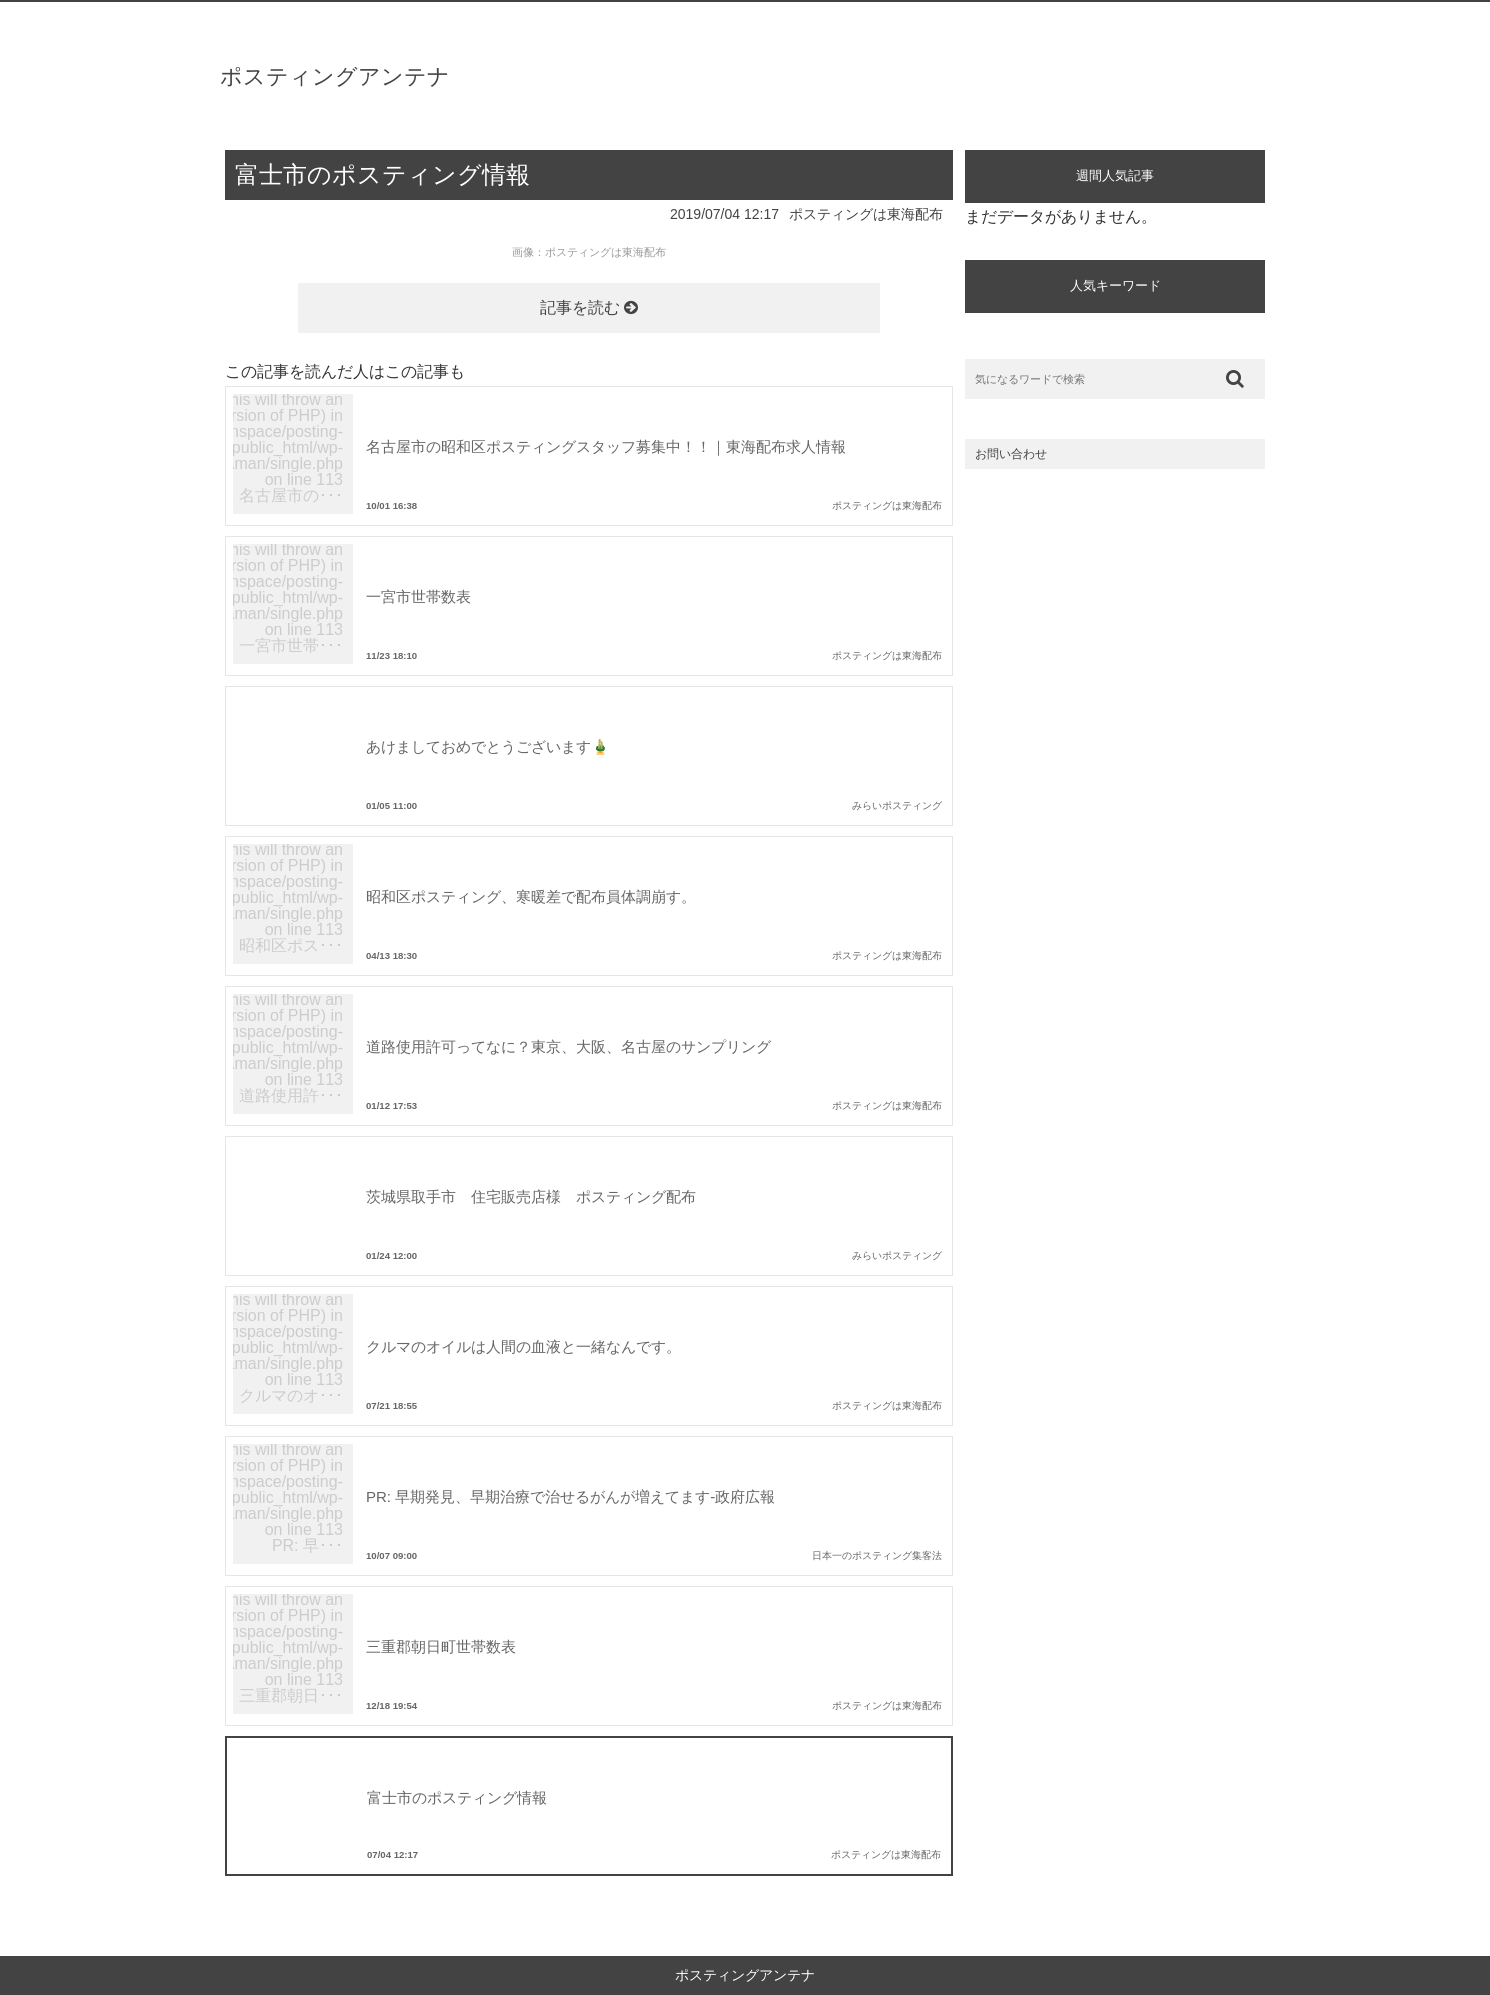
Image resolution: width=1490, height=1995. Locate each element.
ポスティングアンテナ (335, 76)
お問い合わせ (1011, 454)
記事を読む (589, 307)
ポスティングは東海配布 (866, 214)
